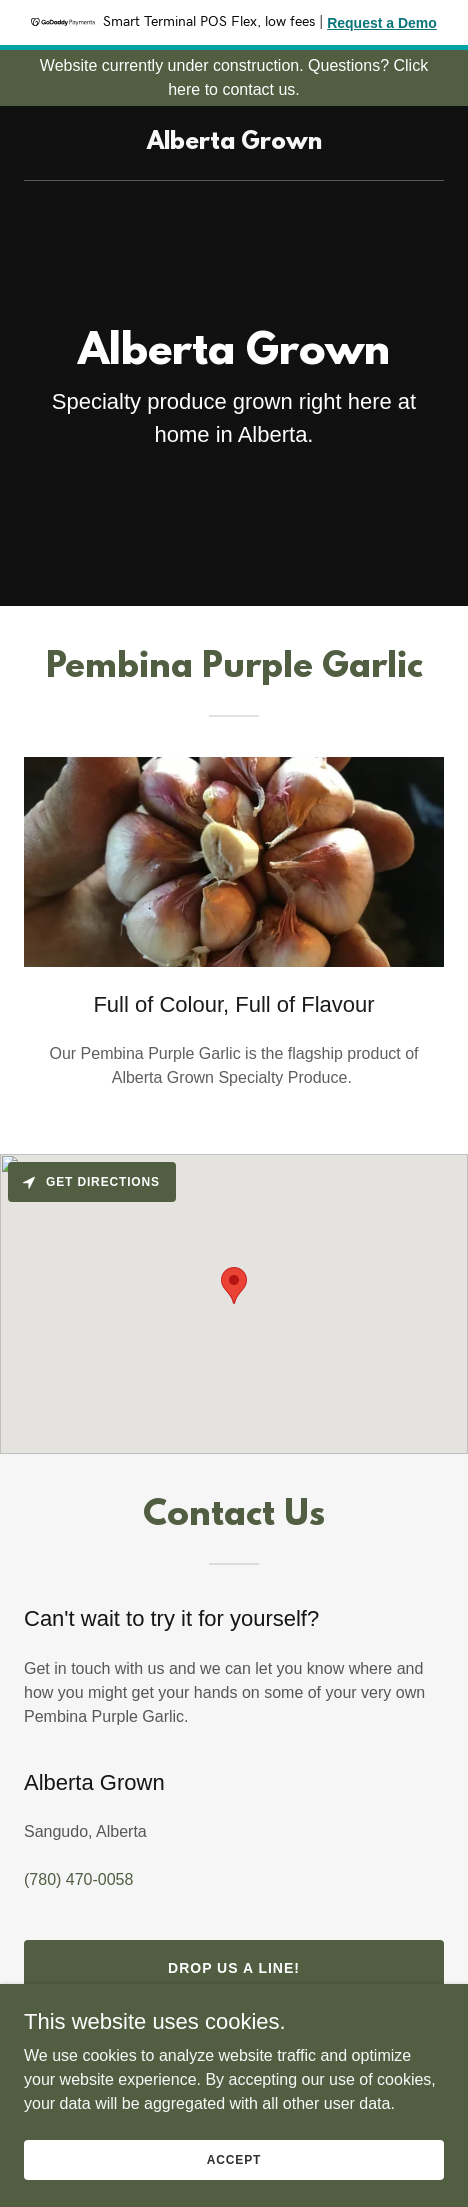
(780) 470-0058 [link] (78, 1879)
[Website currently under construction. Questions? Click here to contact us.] (234, 78)
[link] (234, 143)
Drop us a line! (234, 1968)
